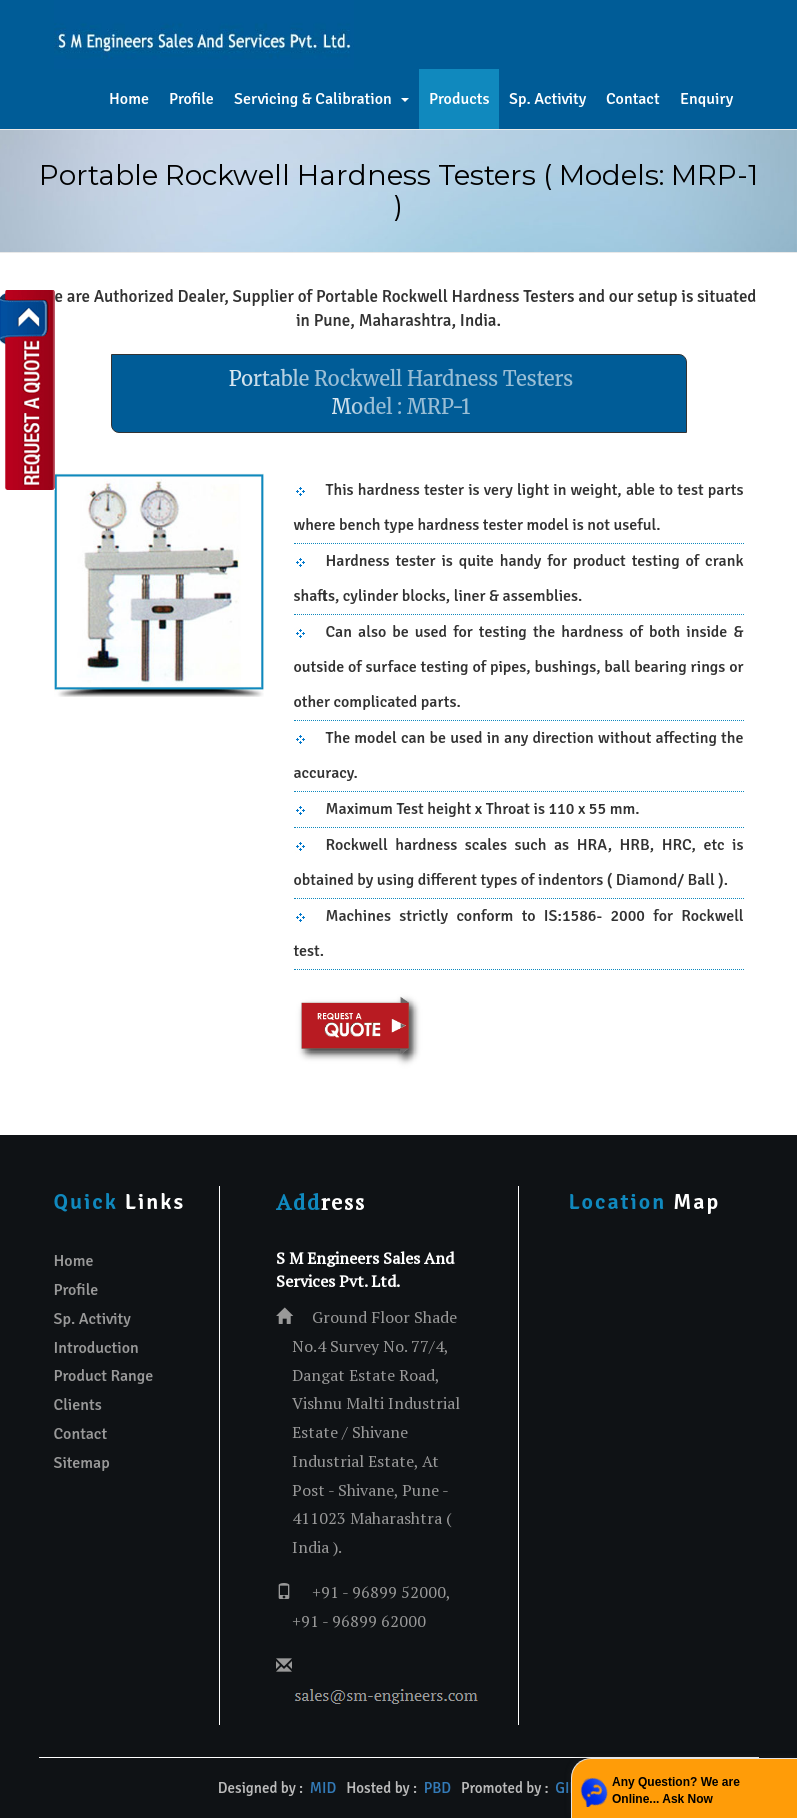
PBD (437, 1788)
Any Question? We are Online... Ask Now (676, 1790)
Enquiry (706, 99)
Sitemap (82, 1463)
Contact (633, 99)
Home (129, 99)
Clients (78, 1405)
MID (323, 1788)
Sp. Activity (547, 99)
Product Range (104, 1376)
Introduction (96, 1348)
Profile (191, 99)
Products (459, 99)
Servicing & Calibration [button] (321, 99)
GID (565, 1788)
